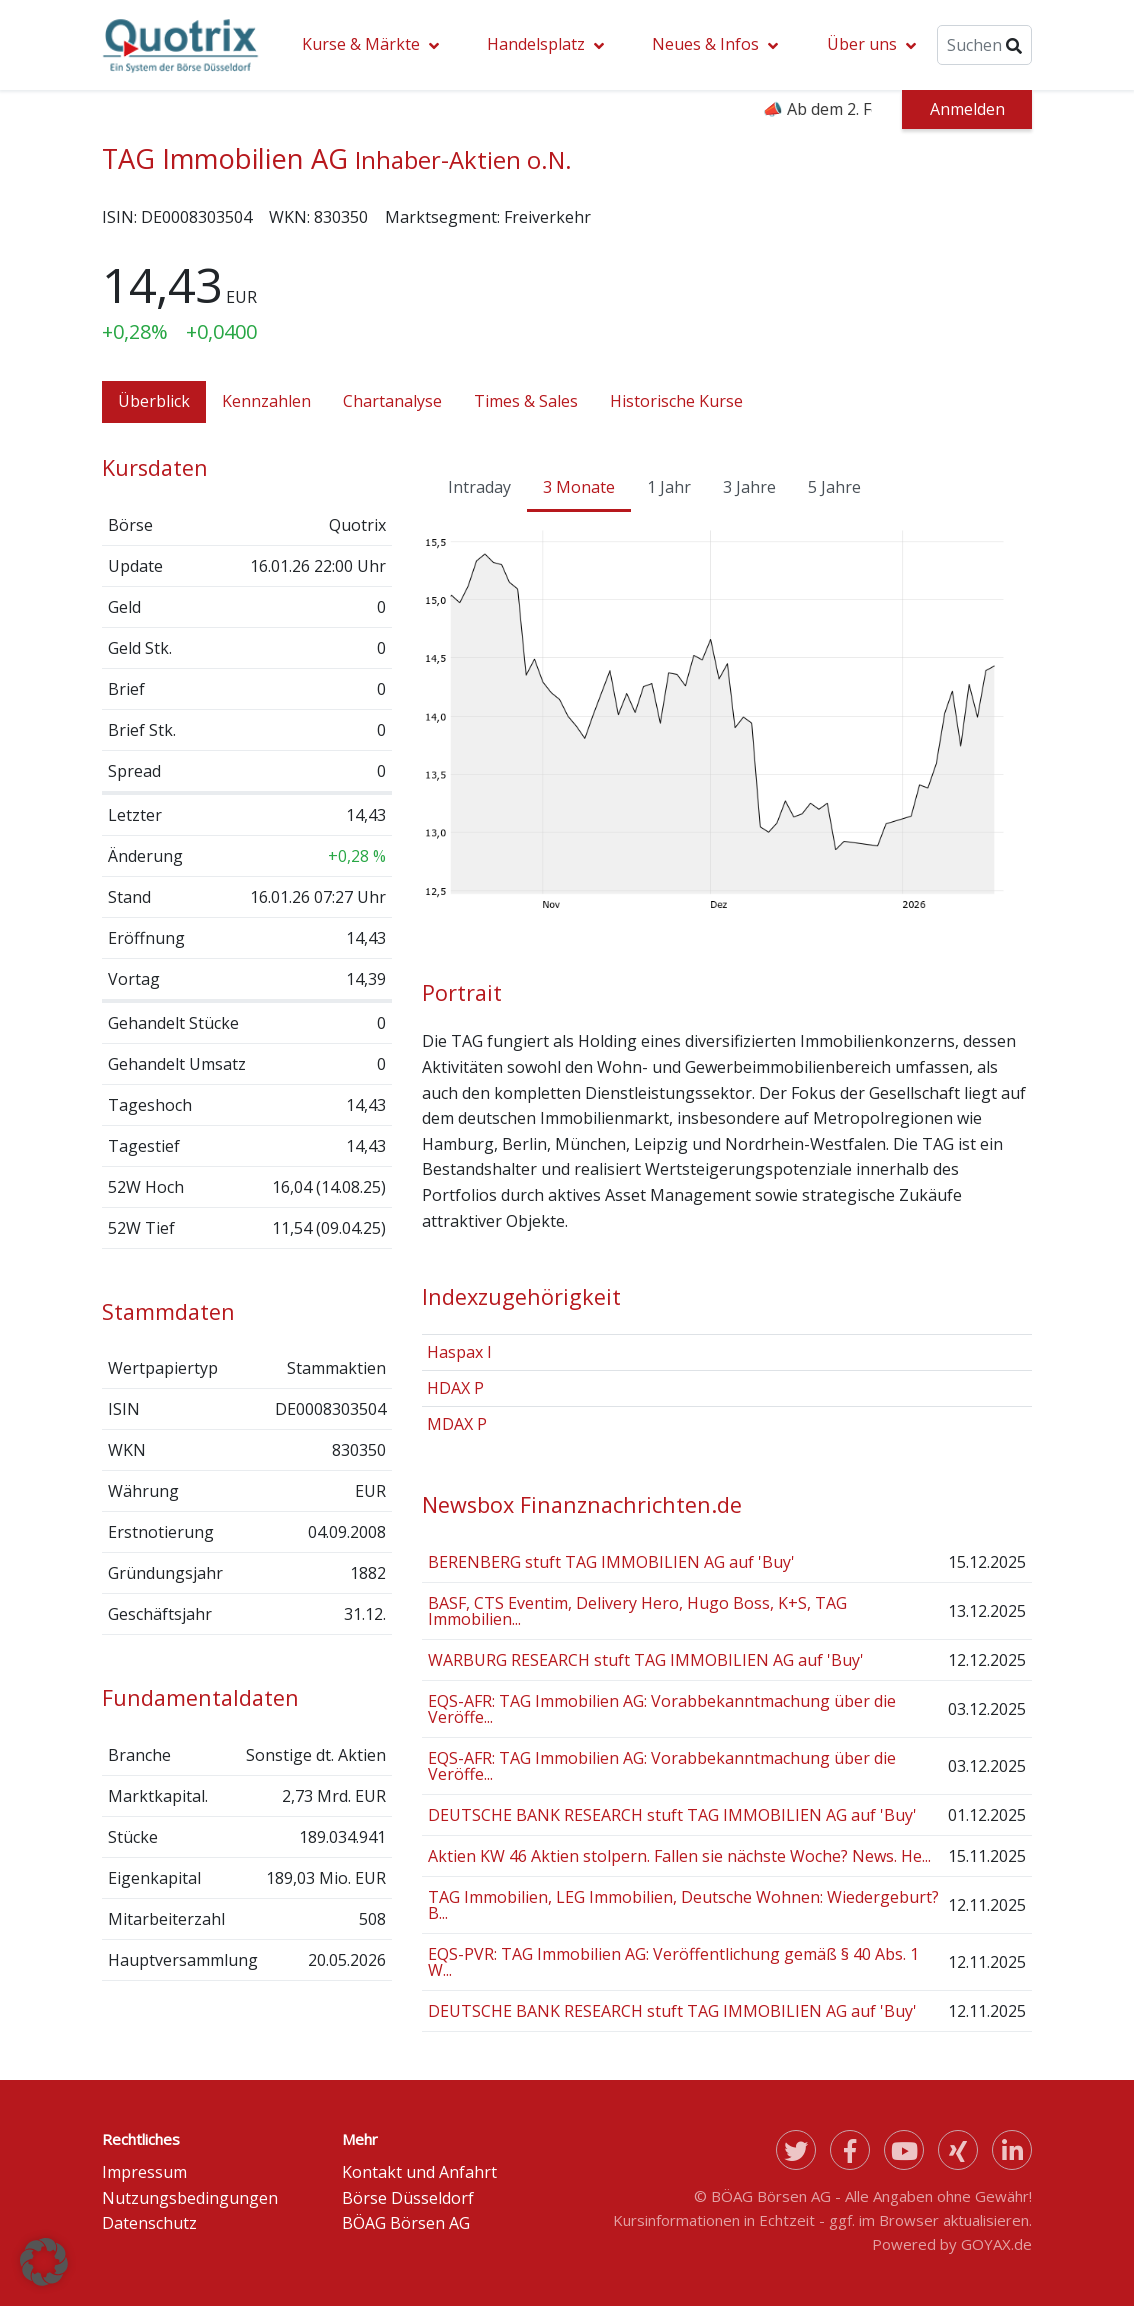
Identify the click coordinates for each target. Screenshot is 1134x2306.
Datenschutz (149, 2223)
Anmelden (967, 109)
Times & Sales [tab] (526, 401)
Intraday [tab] (479, 487)
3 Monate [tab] (579, 487)
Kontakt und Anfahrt (419, 2172)
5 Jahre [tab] (834, 487)
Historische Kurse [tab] (676, 401)
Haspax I (459, 1352)
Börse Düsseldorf (408, 2198)
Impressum (144, 2172)
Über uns (862, 44)
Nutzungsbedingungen (190, 2198)
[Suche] (984, 45)
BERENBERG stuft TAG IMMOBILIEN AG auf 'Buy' (611, 1562)
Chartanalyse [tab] (392, 401)
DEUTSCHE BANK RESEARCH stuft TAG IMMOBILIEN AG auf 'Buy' (672, 1815)
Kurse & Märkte (361, 44)
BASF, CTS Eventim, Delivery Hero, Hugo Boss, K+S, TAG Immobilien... (637, 1611)
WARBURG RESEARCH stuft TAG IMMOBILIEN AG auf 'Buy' (646, 1660)
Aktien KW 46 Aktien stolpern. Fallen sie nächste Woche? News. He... (679, 1856)
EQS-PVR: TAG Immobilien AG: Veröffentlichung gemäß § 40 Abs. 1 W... (673, 1962)
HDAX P (455, 1388)
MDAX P (457, 1424)
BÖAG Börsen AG (406, 2223)
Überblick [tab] (154, 401)
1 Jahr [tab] (669, 487)
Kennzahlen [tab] (266, 401)
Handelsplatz (536, 44)
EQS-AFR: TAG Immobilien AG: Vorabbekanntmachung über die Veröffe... (662, 1709)
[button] (44, 2262)
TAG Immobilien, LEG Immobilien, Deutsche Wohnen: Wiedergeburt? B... (683, 1905)
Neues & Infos (705, 44)
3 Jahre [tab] (749, 487)
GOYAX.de (996, 2244)
